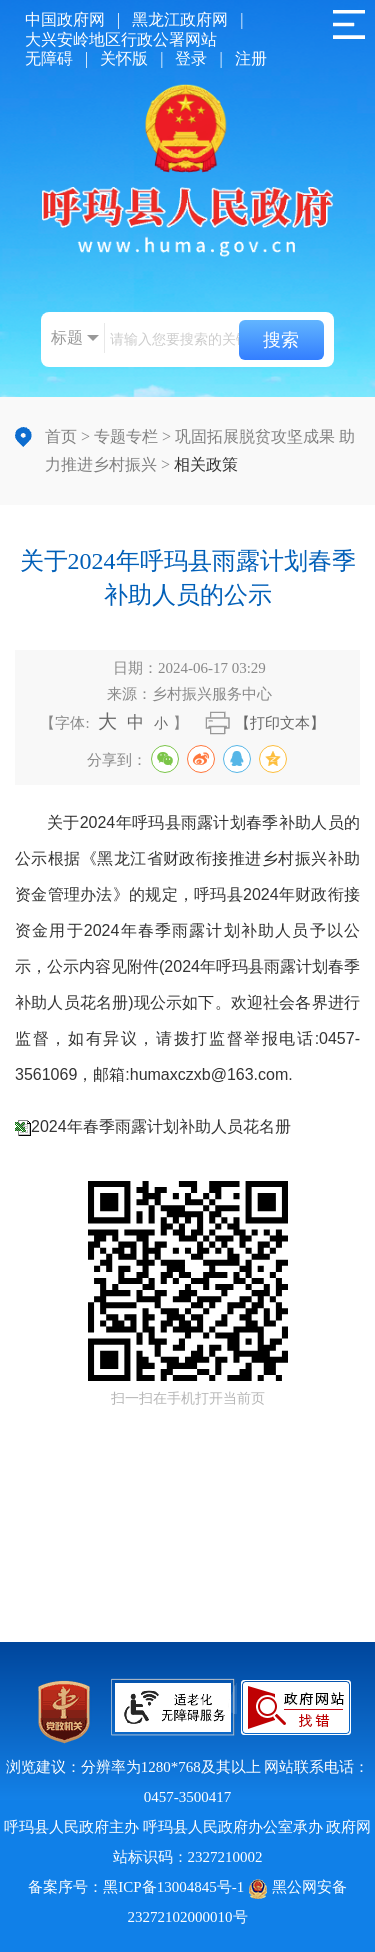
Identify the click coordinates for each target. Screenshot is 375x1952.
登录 (191, 58)
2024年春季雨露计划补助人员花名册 (161, 1126)
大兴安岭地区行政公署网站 (121, 39)
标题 (67, 337)
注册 (251, 58)
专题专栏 (126, 436)
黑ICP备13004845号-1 (173, 1887)
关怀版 (124, 58)
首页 (61, 436)
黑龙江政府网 (180, 19)
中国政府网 (65, 19)
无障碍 (49, 58)
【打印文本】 (280, 723)
